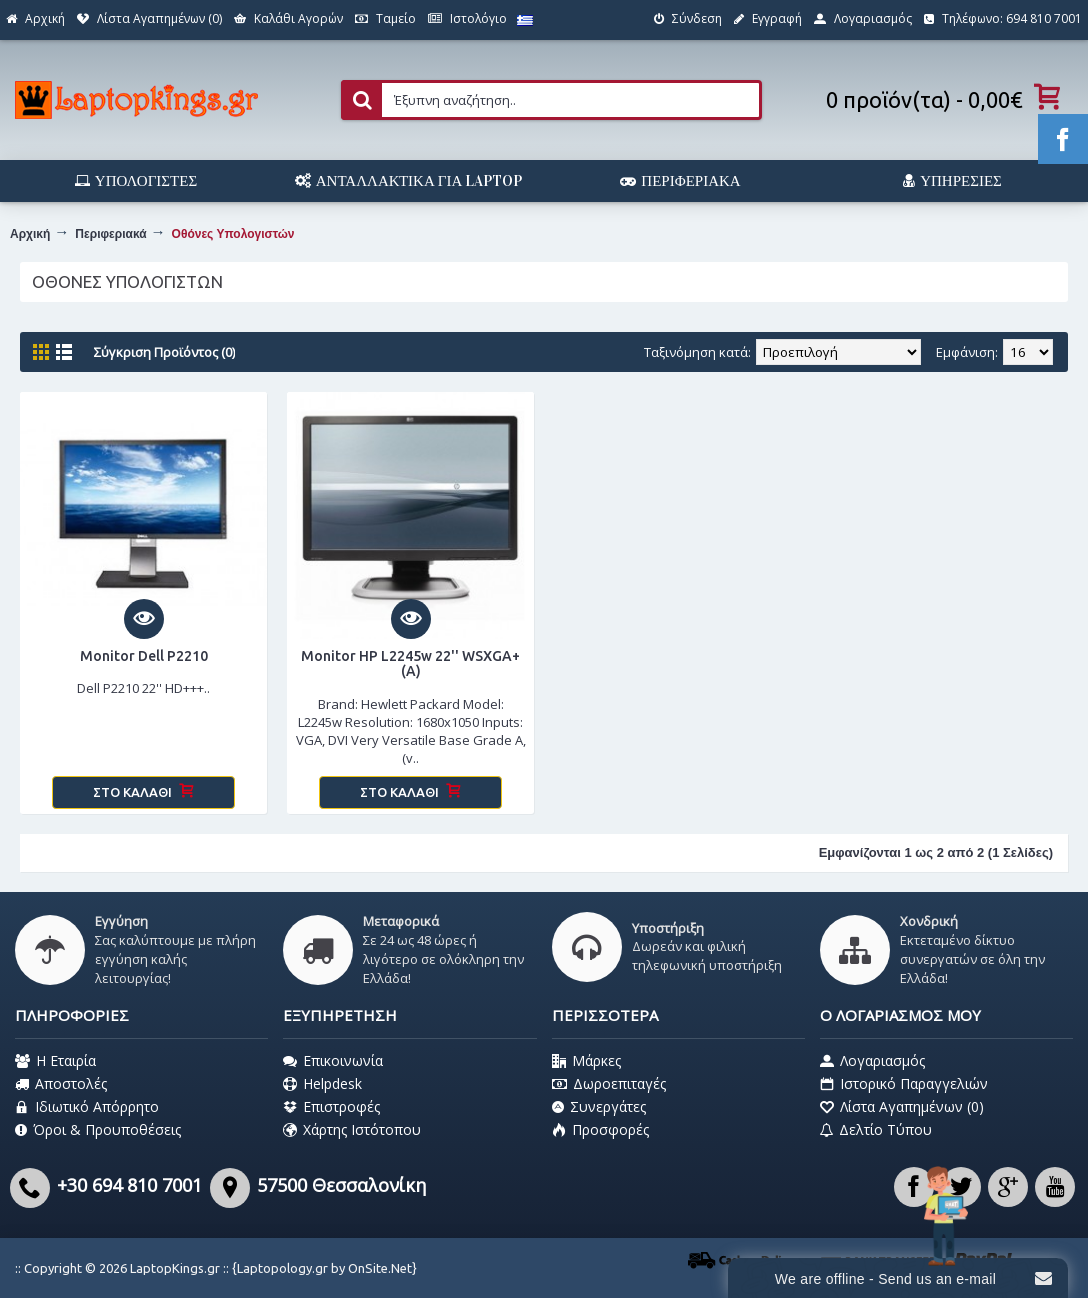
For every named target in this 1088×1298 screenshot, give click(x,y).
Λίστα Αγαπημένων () (902, 1107)
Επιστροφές (331, 1107)
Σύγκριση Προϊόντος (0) (164, 352)
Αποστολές (61, 1084)
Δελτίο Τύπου (876, 1130)
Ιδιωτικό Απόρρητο (87, 1107)
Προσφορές (600, 1130)
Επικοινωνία (333, 1061)
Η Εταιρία (55, 1061)
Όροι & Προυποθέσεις (98, 1130)
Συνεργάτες (599, 1107)
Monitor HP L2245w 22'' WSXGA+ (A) (410, 663)
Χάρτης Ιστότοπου (352, 1130)
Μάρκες (586, 1061)
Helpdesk (322, 1084)
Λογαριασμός (872, 1061)
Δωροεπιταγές (609, 1084)
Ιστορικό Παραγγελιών (904, 1084)
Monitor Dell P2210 (144, 656)
